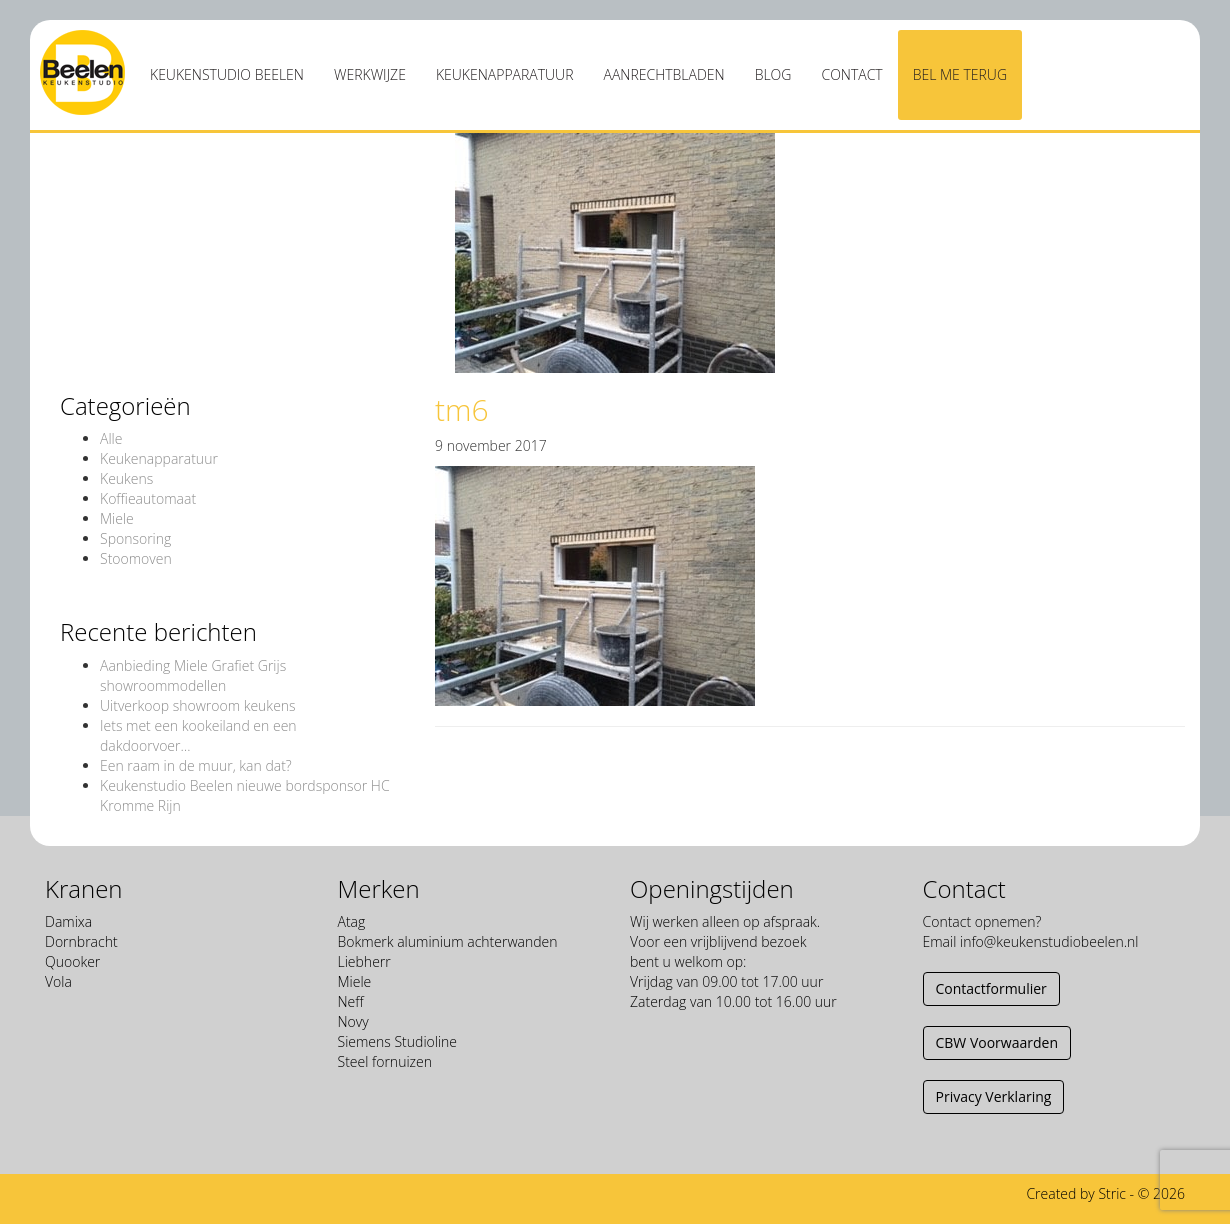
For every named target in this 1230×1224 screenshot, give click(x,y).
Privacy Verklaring (994, 1096)
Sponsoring (135, 538)
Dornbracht (81, 941)
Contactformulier (991, 988)
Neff (351, 1001)
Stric (1112, 1193)
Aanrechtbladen (664, 74)
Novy (353, 1021)
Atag (352, 921)
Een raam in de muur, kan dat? (196, 765)
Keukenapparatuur (505, 74)
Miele (117, 518)
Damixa (68, 921)
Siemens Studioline (398, 1041)
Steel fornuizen (385, 1061)
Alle (111, 438)
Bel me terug (960, 74)
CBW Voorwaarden (997, 1042)
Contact (851, 74)
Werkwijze (370, 74)
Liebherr (364, 961)
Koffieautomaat (148, 498)
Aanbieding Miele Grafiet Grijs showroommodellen (193, 675)
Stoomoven (136, 558)
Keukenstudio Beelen (227, 74)
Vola (58, 981)
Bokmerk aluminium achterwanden (448, 941)
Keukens (126, 478)
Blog (773, 74)
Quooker (72, 961)
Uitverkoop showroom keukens (198, 705)
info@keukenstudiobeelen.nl (1049, 941)
